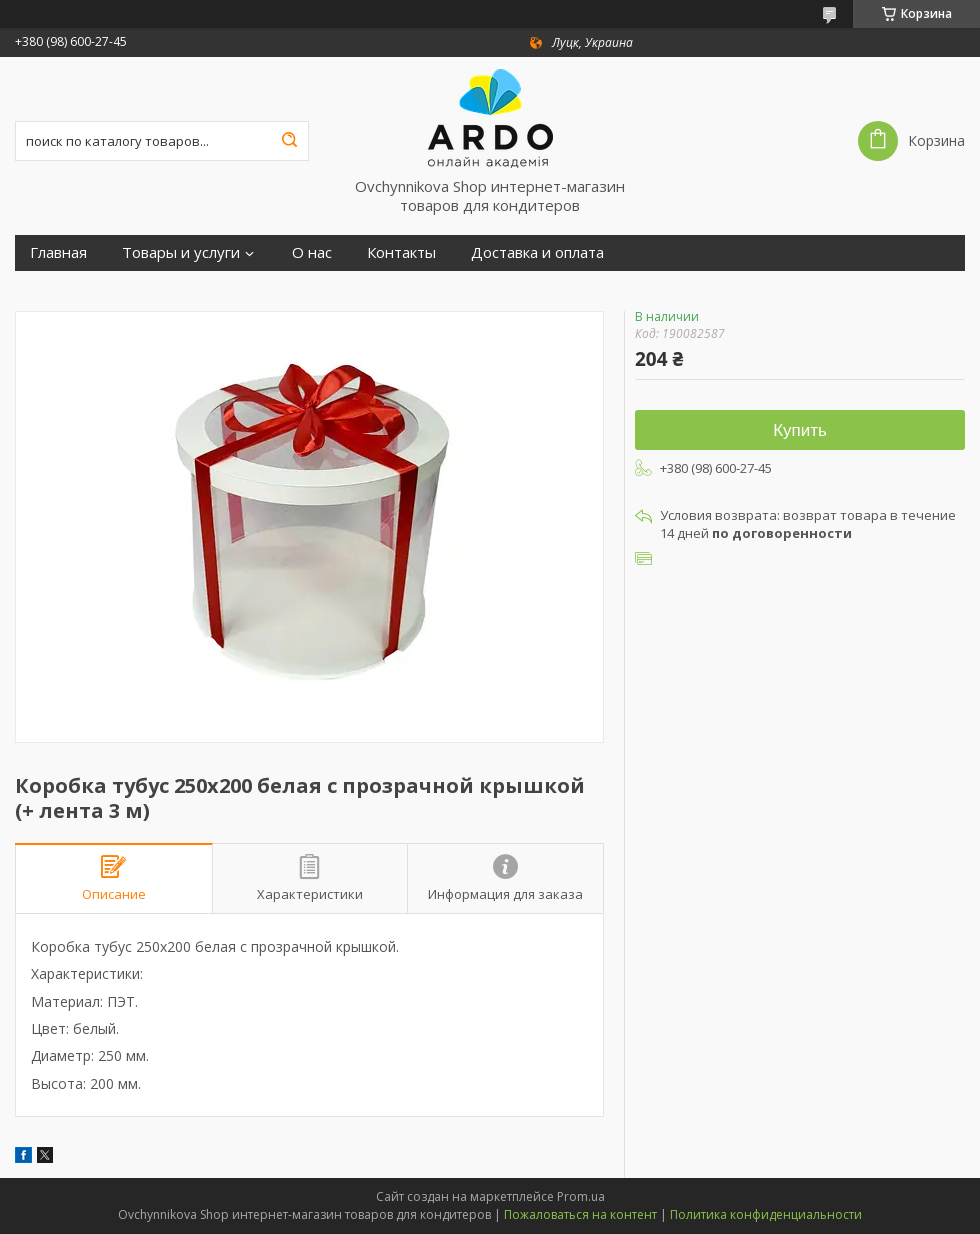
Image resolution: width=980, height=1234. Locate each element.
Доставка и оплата (537, 252)
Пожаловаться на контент (580, 1214)
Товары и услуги (181, 252)
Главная (58, 252)
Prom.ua (581, 1196)
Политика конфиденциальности (766, 1214)
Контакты (401, 252)
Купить (800, 430)
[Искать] (289, 141)
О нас (312, 252)
